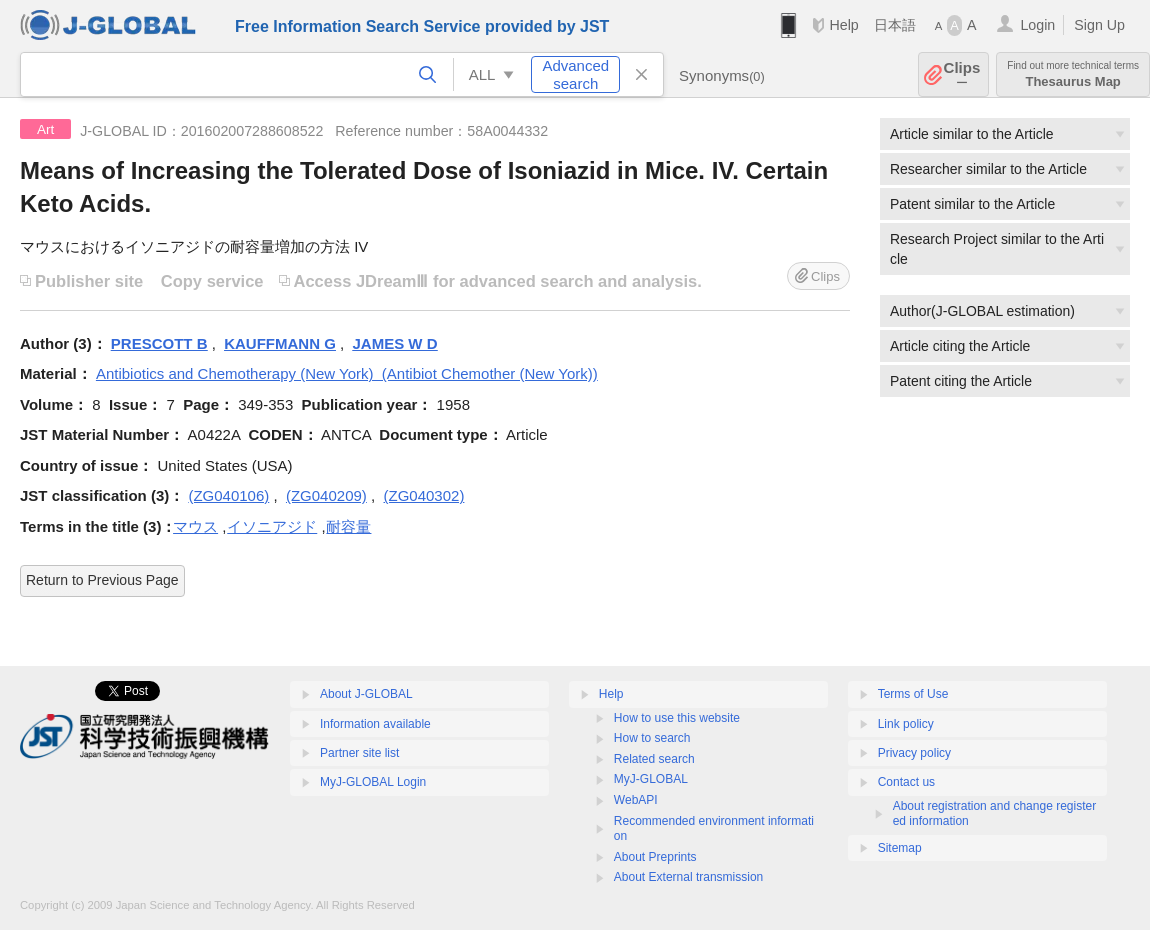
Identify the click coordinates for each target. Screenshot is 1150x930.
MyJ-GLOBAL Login (373, 782)
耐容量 (348, 526)
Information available (375, 724)
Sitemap (900, 848)
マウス (195, 526)
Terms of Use (913, 694)
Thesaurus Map (1073, 74)
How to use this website (677, 718)
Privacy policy (914, 753)
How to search (652, 738)
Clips (962, 74)
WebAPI (636, 800)
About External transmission (688, 877)
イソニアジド (272, 526)
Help (843, 25)
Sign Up (1099, 25)
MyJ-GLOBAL (651, 779)
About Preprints (655, 857)
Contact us (906, 782)
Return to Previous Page (102, 580)
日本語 (895, 25)
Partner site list (359, 753)
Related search (654, 759)
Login (1037, 25)
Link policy (906, 724)
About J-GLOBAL (366, 694)
